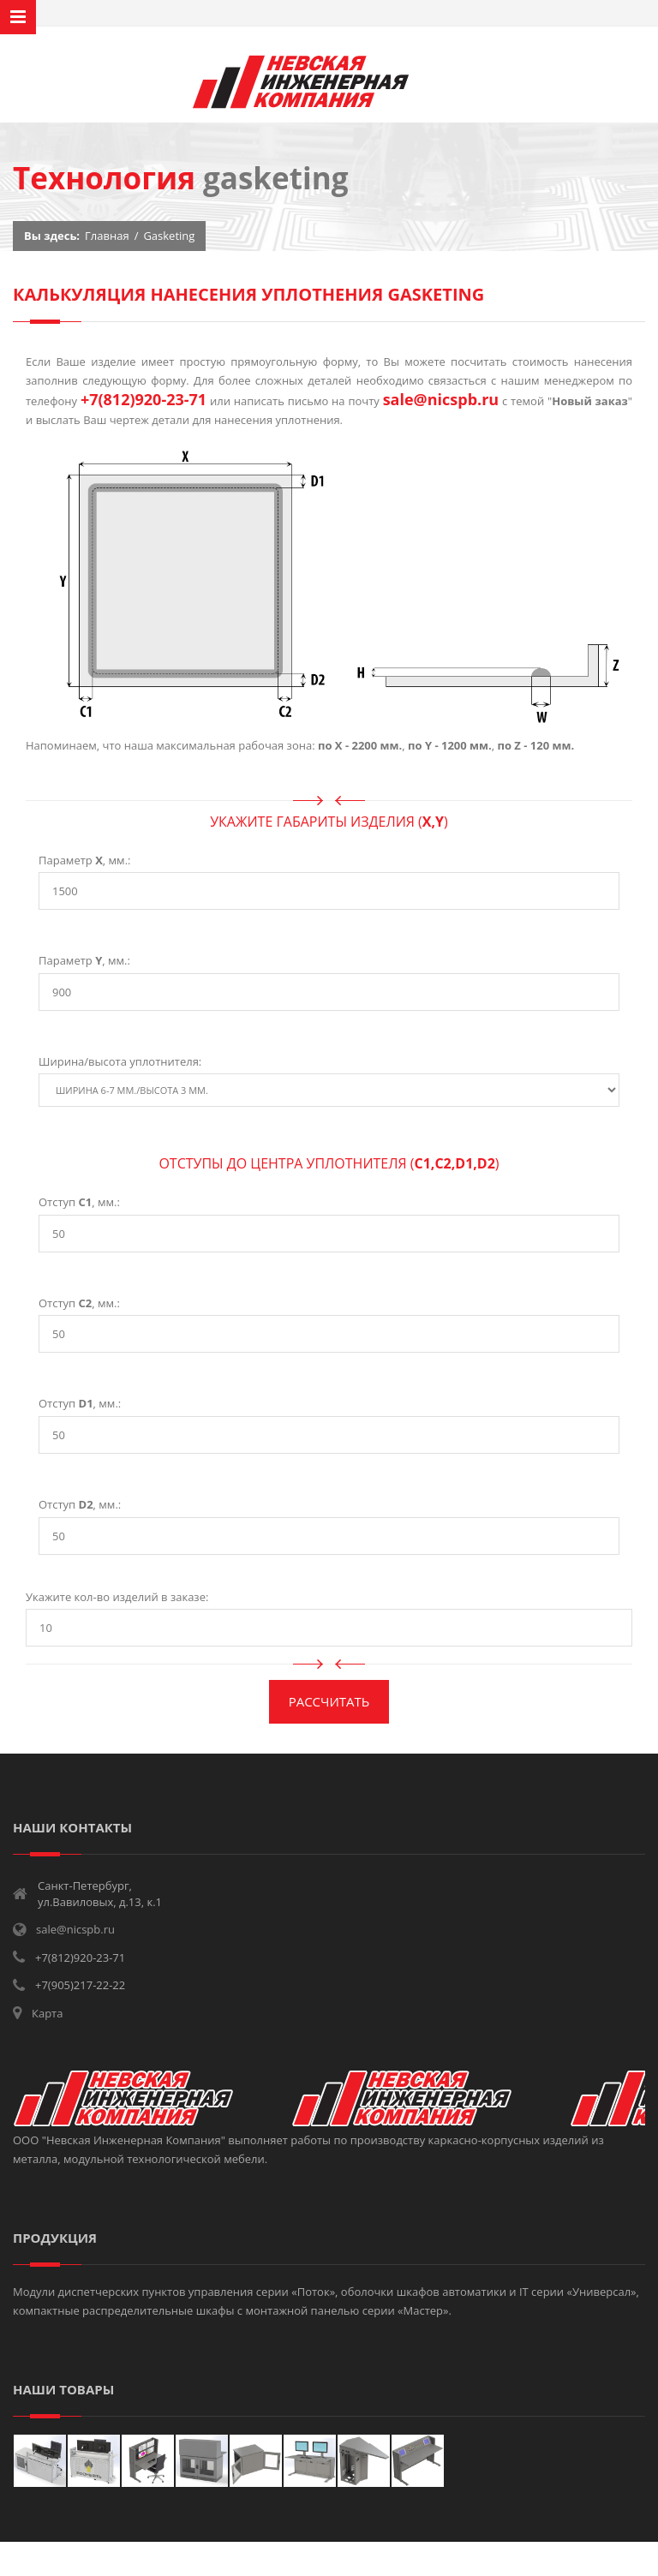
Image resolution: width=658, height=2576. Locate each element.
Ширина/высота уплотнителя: (120, 1061)
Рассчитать (329, 1701)
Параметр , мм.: (84, 860)
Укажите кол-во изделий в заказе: (117, 1597)
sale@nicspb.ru (441, 399)
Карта (47, 2013)
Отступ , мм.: (79, 1202)
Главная (107, 235)
